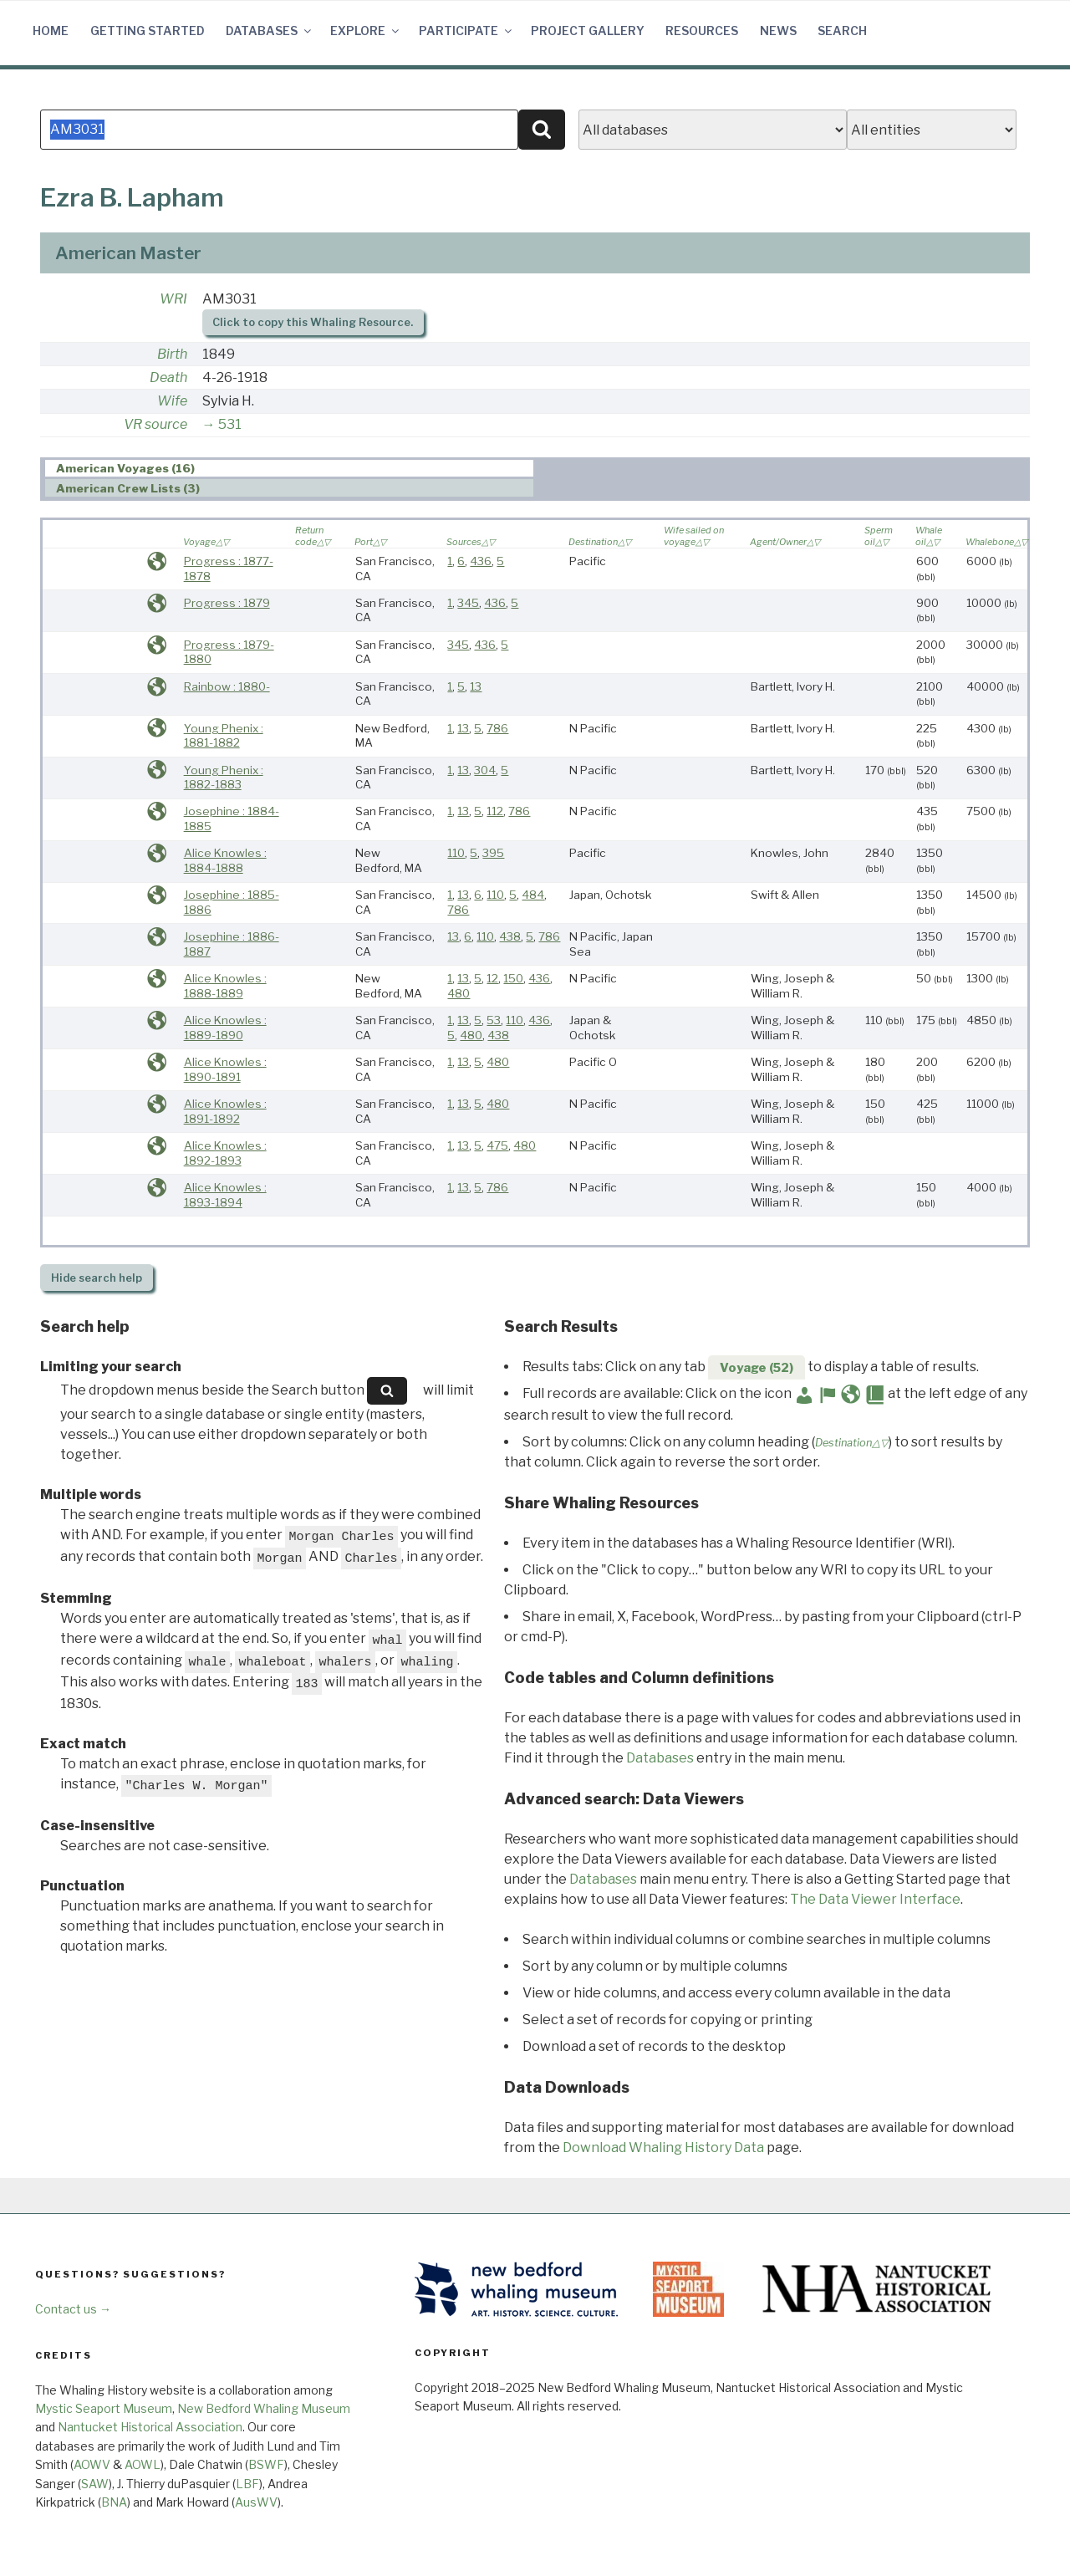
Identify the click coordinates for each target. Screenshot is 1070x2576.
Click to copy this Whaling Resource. (312, 322)
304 (485, 770)
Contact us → (73, 2309)
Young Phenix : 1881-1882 (223, 736)
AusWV (256, 2502)
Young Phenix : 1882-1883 (223, 777)
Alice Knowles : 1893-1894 (225, 1195)
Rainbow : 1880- (227, 686)
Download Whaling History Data (663, 2147)
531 (230, 424)
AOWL (142, 2464)
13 (476, 686)
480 (458, 993)
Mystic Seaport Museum (103, 2408)
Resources (701, 30)
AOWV (92, 2464)
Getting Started (147, 30)
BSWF (266, 2464)
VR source (155, 424)
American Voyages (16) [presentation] (125, 469)
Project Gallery (588, 30)
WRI (173, 299)
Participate (466, 30)
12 (492, 978)
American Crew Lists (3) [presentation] (128, 488)
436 (481, 561)
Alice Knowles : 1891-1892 (225, 1111)
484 (533, 894)
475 (497, 1145)
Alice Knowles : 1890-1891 (225, 1069)
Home (51, 30)
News (778, 30)
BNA (114, 2502)
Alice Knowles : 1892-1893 (225, 1153)
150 (513, 978)
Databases (269, 30)
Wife (172, 401)
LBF (247, 2484)
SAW (95, 2484)
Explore (365, 30)
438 (510, 936)
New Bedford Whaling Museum (263, 2408)
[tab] (289, 468)
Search (842, 30)
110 (456, 853)
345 (468, 603)
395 (493, 853)
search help (96, 1278)
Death (168, 377)
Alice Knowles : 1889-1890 (225, 1027)
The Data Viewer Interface (875, 1899)
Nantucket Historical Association (150, 2427)
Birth (172, 354)
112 (495, 811)
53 (494, 1020)
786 (497, 728)
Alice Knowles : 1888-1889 (225, 986)
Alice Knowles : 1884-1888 (225, 860)
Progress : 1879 (227, 603)
